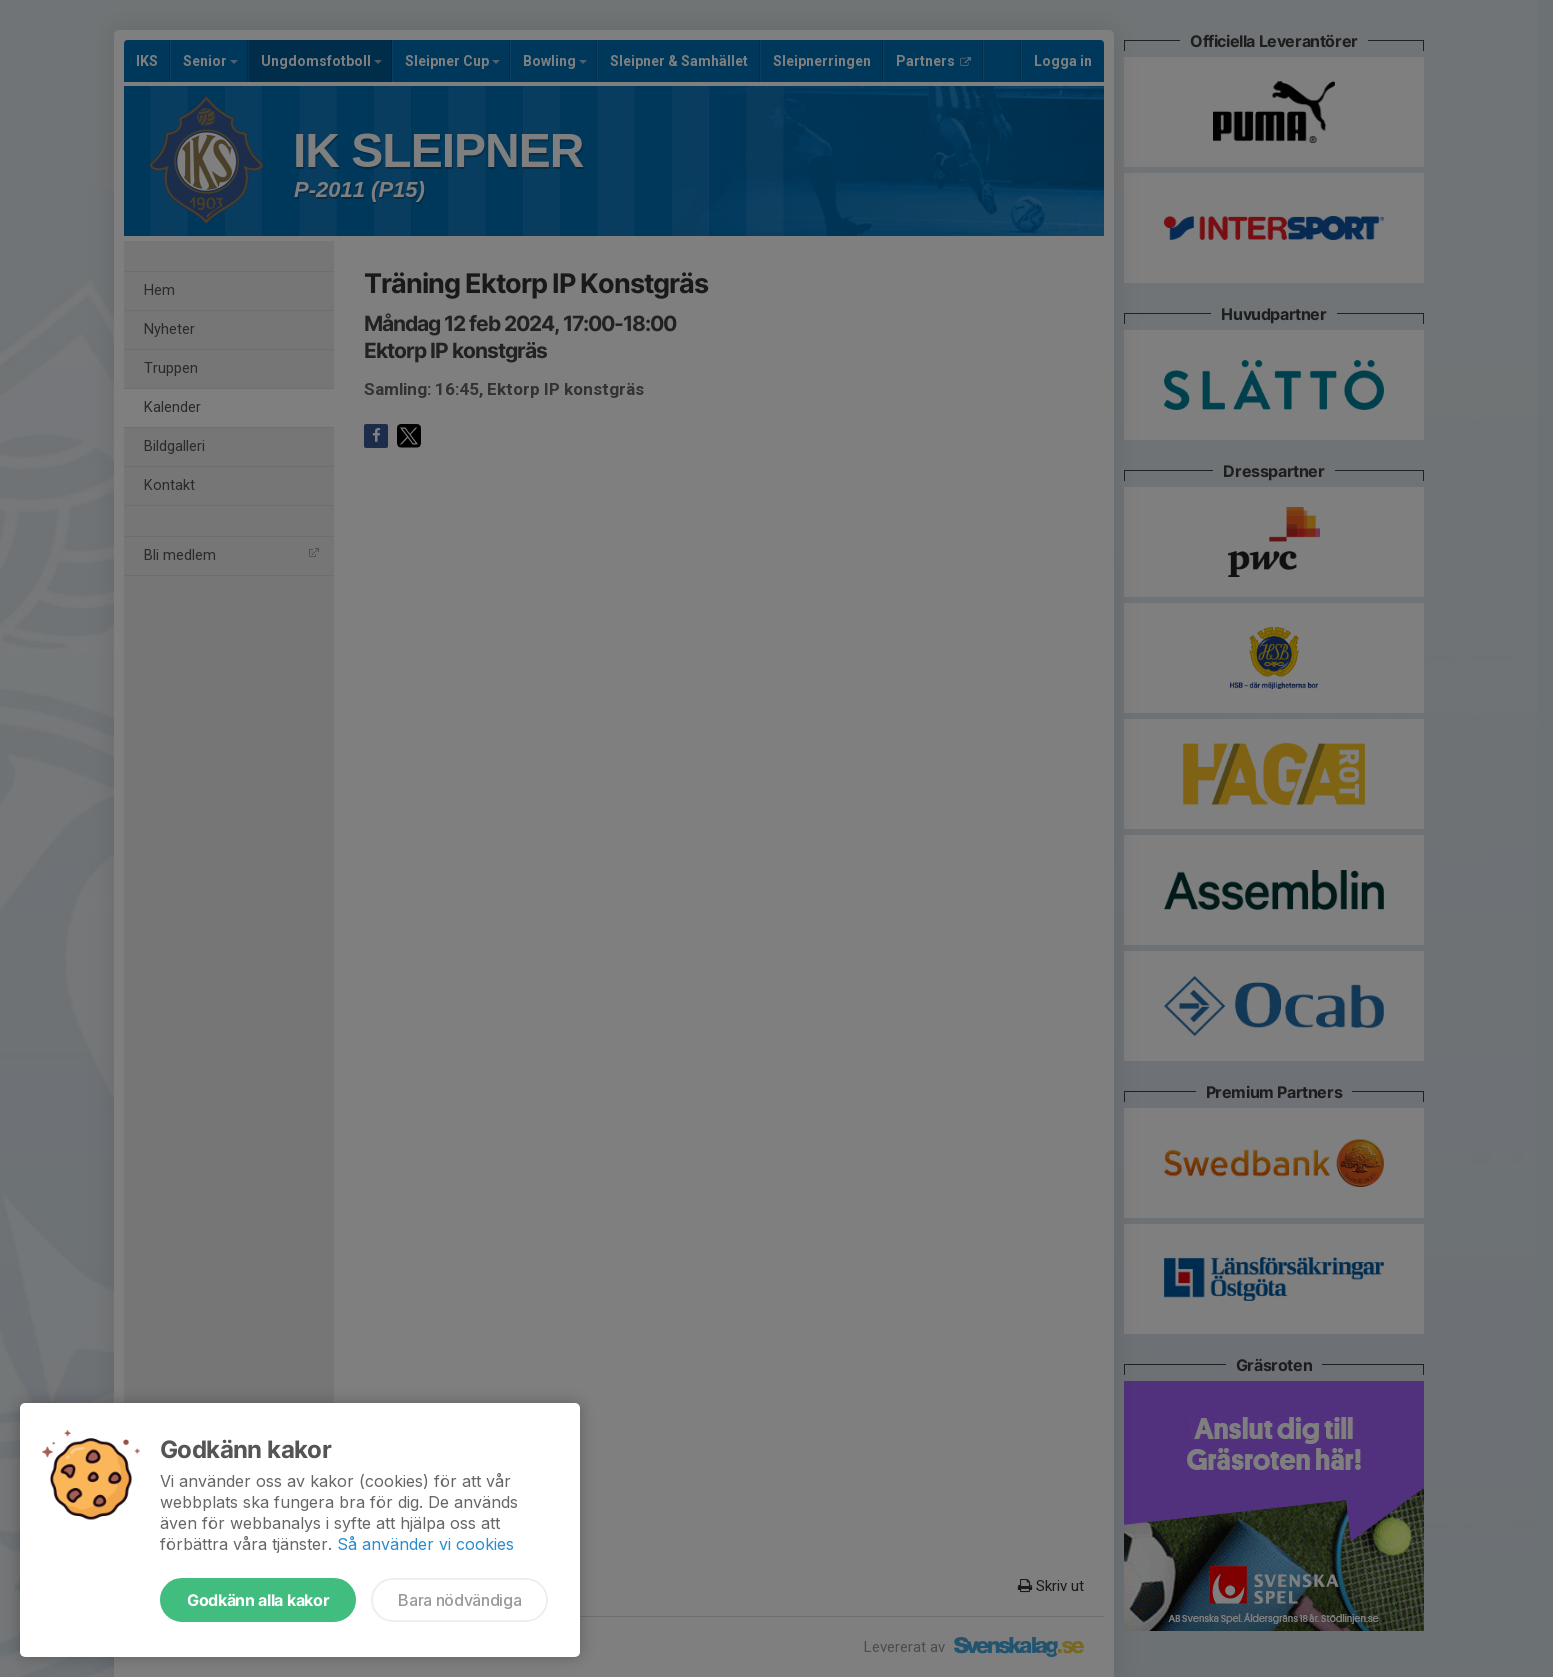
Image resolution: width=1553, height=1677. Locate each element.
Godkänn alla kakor (258, 1600)
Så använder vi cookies (425, 1544)
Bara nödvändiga (459, 1600)
